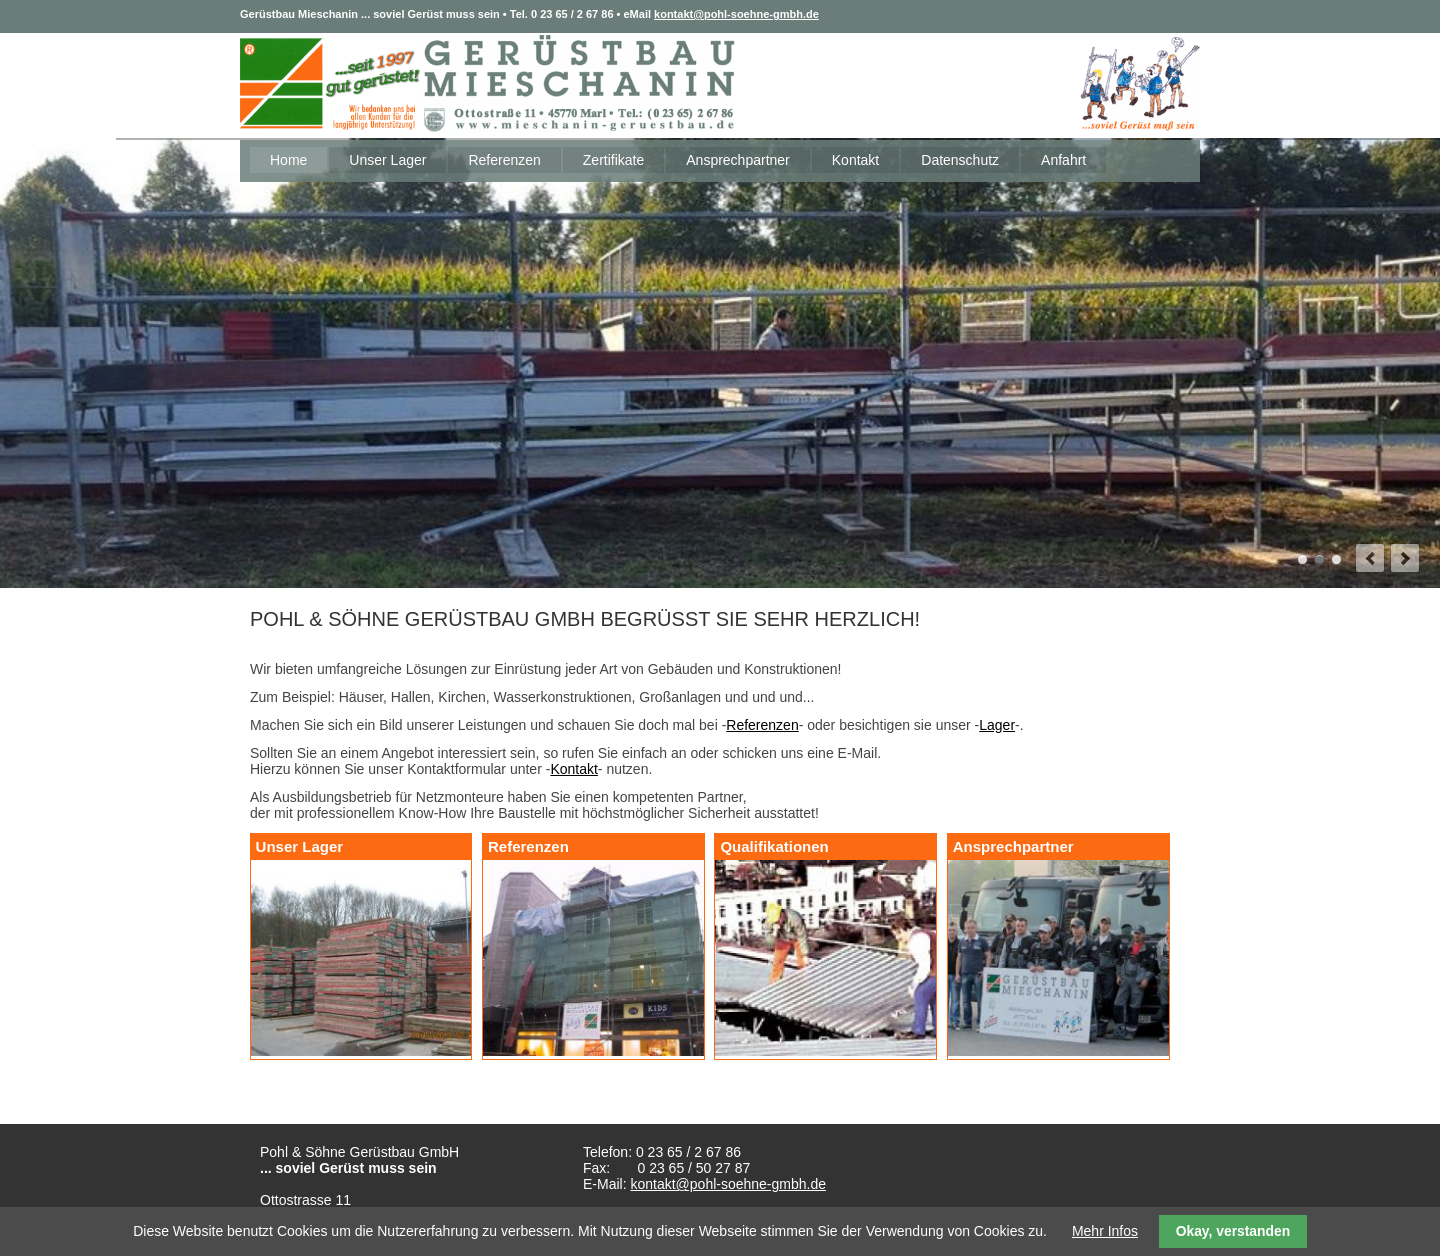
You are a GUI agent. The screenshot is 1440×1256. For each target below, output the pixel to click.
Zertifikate (613, 160)
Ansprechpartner (738, 160)
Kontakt (855, 160)
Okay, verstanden (1233, 1231)
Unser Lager (387, 160)
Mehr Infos (1105, 1231)
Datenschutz (960, 160)
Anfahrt (1063, 160)
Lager (997, 725)
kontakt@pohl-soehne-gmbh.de (736, 14)
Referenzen (504, 160)
